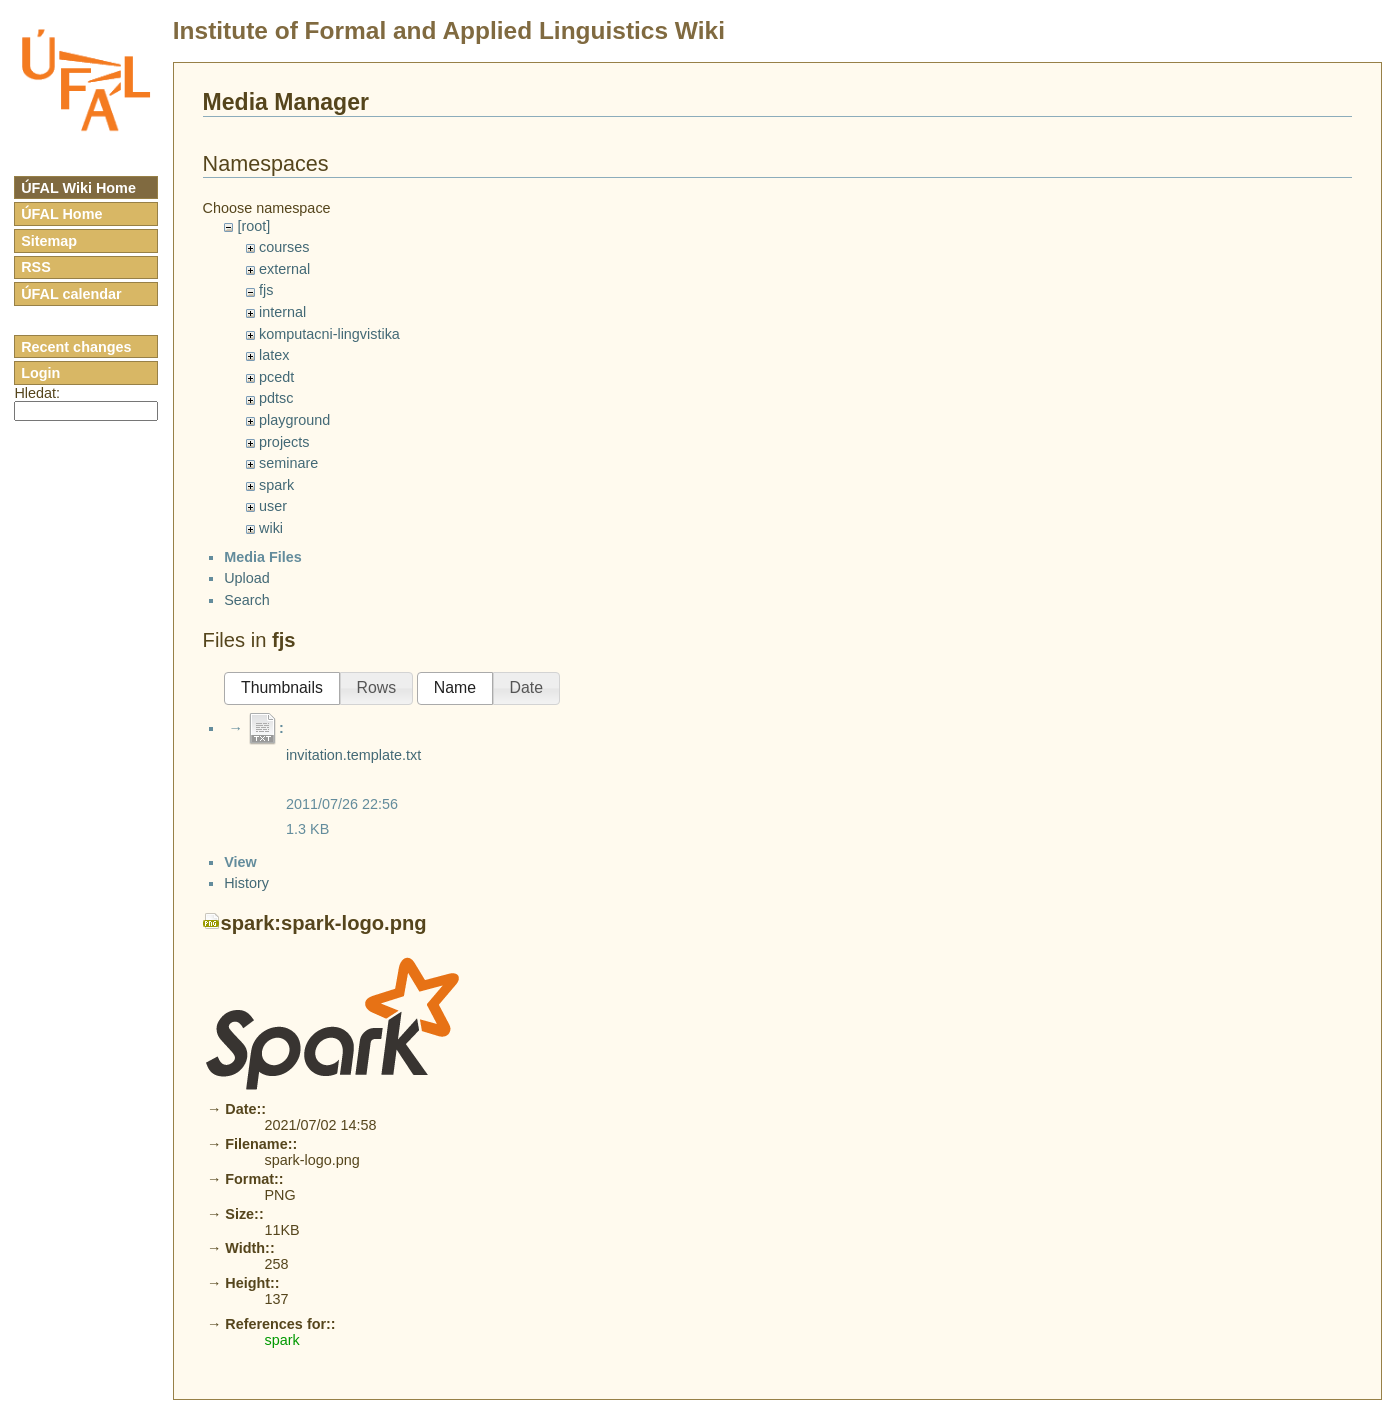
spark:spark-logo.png (324, 1294)
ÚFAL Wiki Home (78, 188)
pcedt (276, 377)
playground (294, 420)
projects (284, 442)
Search (247, 690)
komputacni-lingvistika (329, 334)
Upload (247, 668)
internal (282, 312)
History (246, 1254)
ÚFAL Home (61, 214)
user (273, 506)
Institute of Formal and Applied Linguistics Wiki (449, 30)
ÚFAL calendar (71, 294)
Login (40, 373)
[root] (253, 226)
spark (276, 485)
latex (274, 355)
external (284, 269)
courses (284, 247)
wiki (271, 528)
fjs (266, 290)
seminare (288, 463)
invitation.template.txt (353, 845)
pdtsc (276, 398)
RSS (36, 267)
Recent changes (76, 347)
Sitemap (49, 241)
